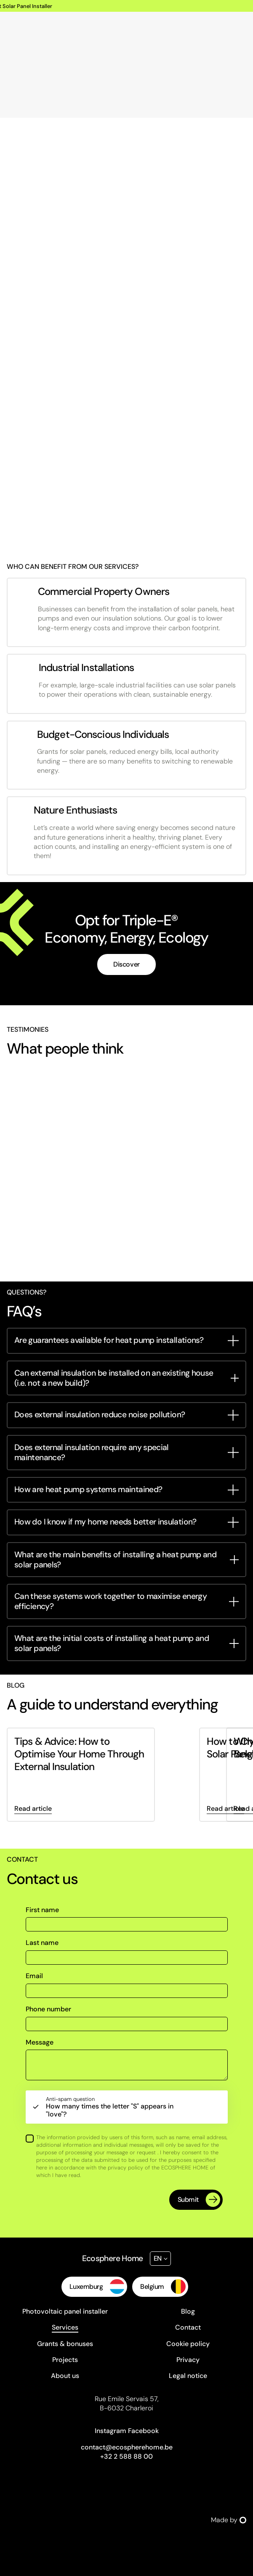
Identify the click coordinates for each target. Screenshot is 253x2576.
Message (39, 2042)
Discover (126, 964)
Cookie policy (188, 2343)
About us (65, 2375)
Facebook (143, 2430)
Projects (65, 2359)
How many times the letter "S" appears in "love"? (116, 2107)
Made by (228, 2519)
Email (34, 1975)
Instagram (110, 2430)
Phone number (48, 2009)
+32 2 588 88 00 (126, 2456)
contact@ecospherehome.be (127, 2447)
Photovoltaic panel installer (65, 2311)
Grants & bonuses (65, 2343)
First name (42, 1909)
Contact (188, 2327)
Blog (188, 2311)
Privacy (188, 2359)
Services (65, 2327)
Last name (42, 1942)
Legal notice (188, 2375)
